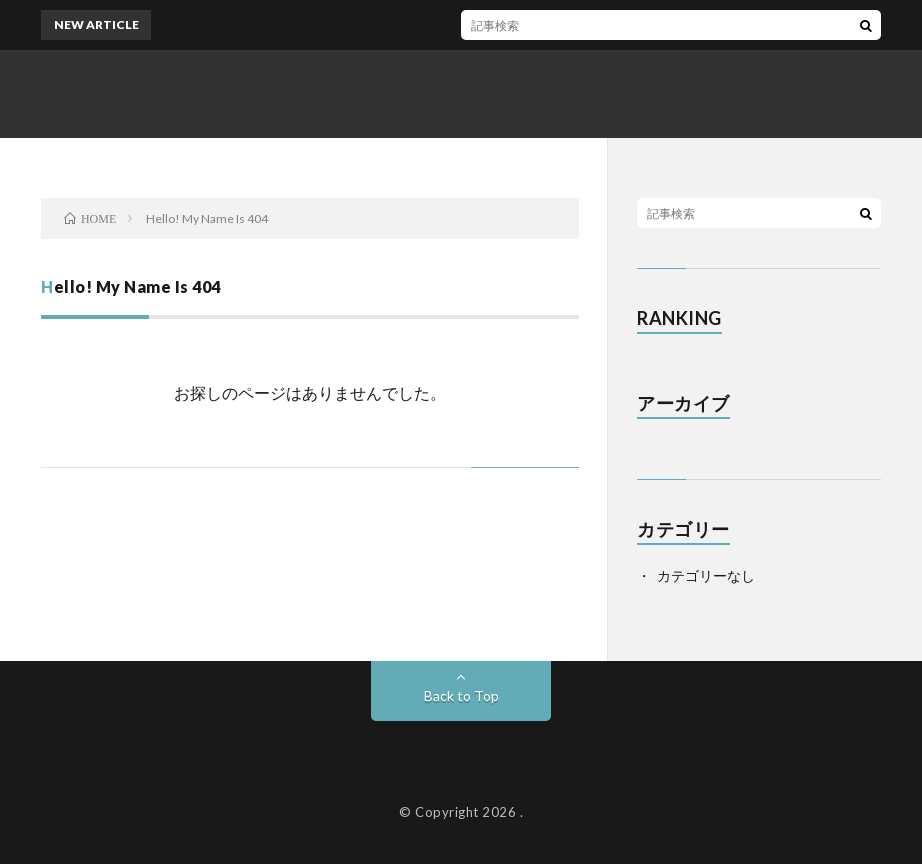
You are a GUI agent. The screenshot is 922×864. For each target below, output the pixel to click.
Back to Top (461, 695)
